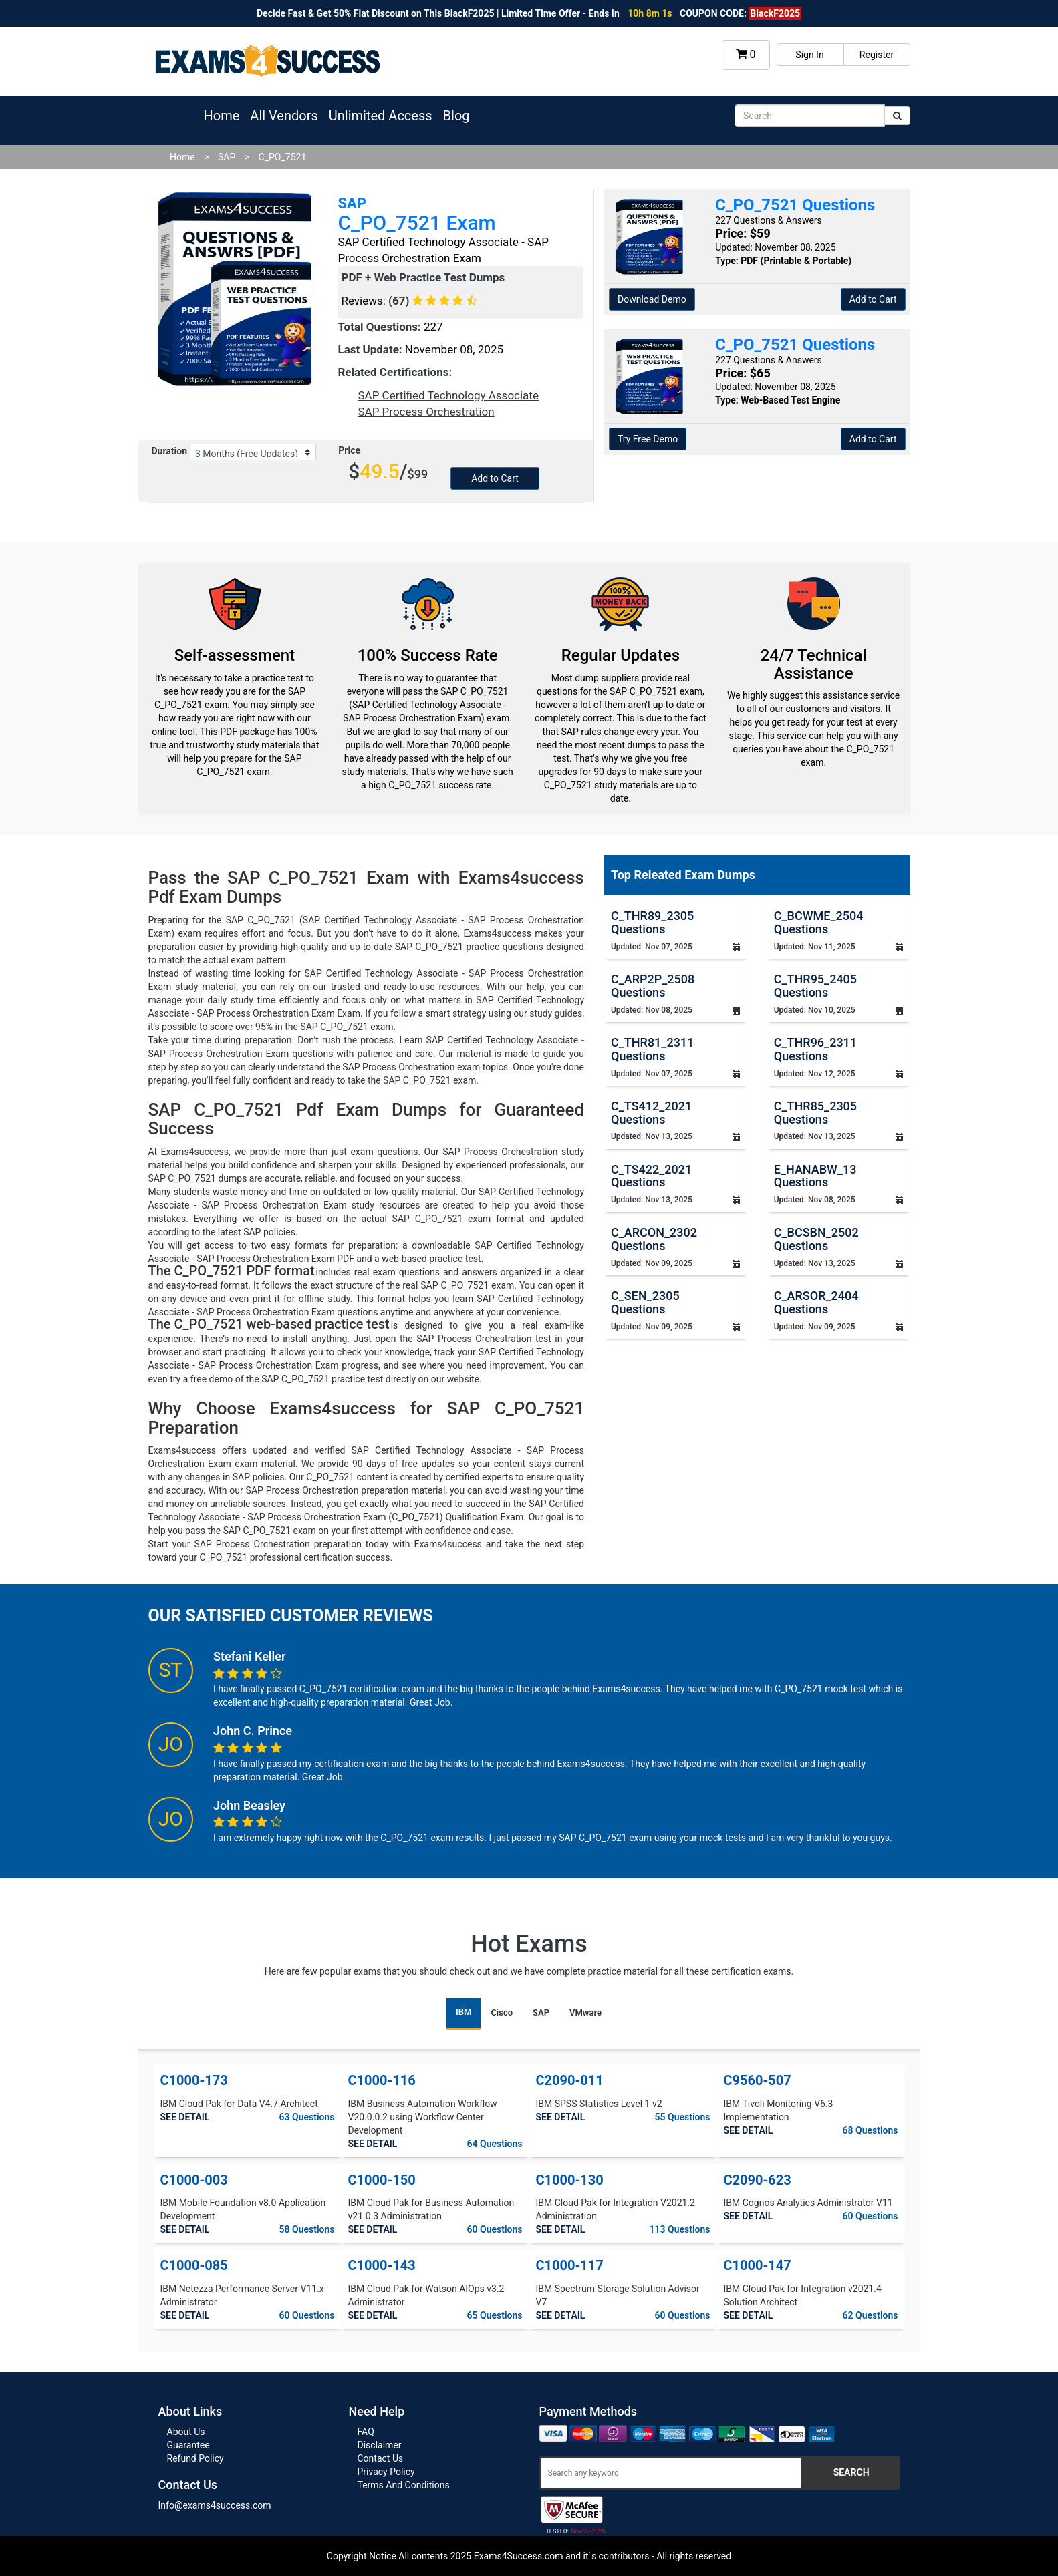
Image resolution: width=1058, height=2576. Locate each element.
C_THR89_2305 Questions (652, 922)
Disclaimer (380, 2445)
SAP (226, 157)
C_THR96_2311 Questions (815, 1049)
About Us (186, 2431)
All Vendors (283, 116)
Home (222, 116)
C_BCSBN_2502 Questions (816, 1239)
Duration (170, 451)
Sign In (809, 54)
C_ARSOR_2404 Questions (816, 1302)
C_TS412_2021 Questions (651, 1112)
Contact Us (381, 2458)
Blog (456, 116)
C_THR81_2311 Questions (652, 1049)
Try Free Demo (648, 439)
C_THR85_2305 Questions (815, 1112)
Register (876, 54)
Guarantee (188, 2445)
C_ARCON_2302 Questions (654, 1239)
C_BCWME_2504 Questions (819, 922)
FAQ (366, 2431)
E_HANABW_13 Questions (815, 1176)
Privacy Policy (386, 2471)
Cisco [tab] (502, 2012)
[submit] (897, 115)
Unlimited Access (380, 116)
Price (349, 450)
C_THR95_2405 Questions (815, 985)
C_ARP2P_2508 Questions (652, 985)
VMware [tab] (585, 2012)
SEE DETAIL (185, 2117)
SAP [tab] (541, 2012)
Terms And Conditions (404, 2485)
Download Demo (652, 299)
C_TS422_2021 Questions (651, 1176)
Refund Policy (195, 2458)
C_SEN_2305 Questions (645, 1302)
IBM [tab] (463, 2012)
